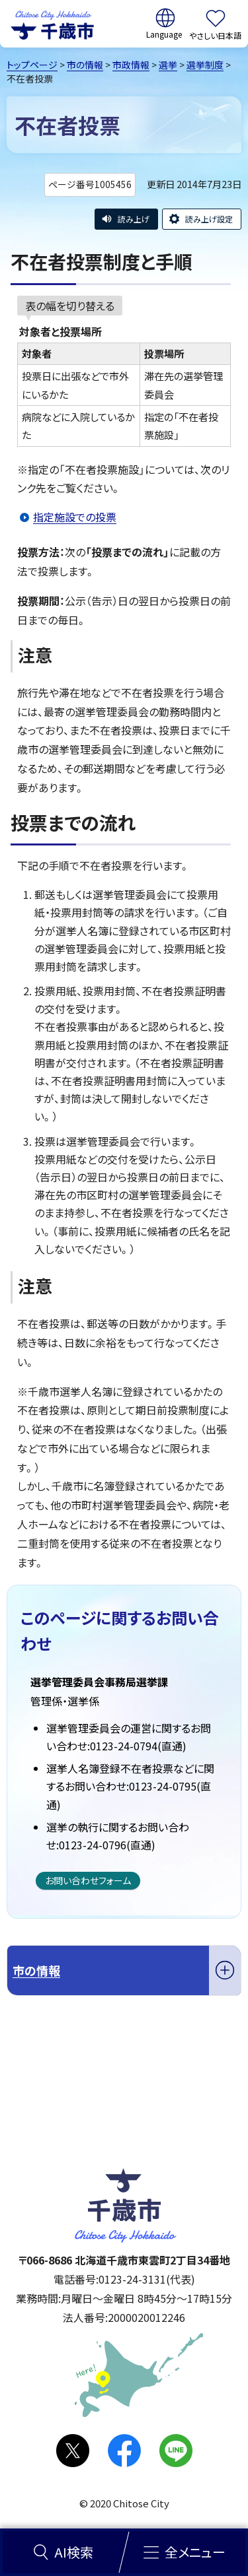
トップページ (32, 64)
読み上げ (133, 218)
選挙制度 (205, 64)
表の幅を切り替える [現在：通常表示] (69, 306)
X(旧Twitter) (72, 2450)
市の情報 (85, 64)
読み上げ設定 (209, 218)
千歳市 (52, 23)
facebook (124, 2450)
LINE (175, 2450)
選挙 (168, 64)
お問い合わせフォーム (88, 1880)
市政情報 (130, 64)
